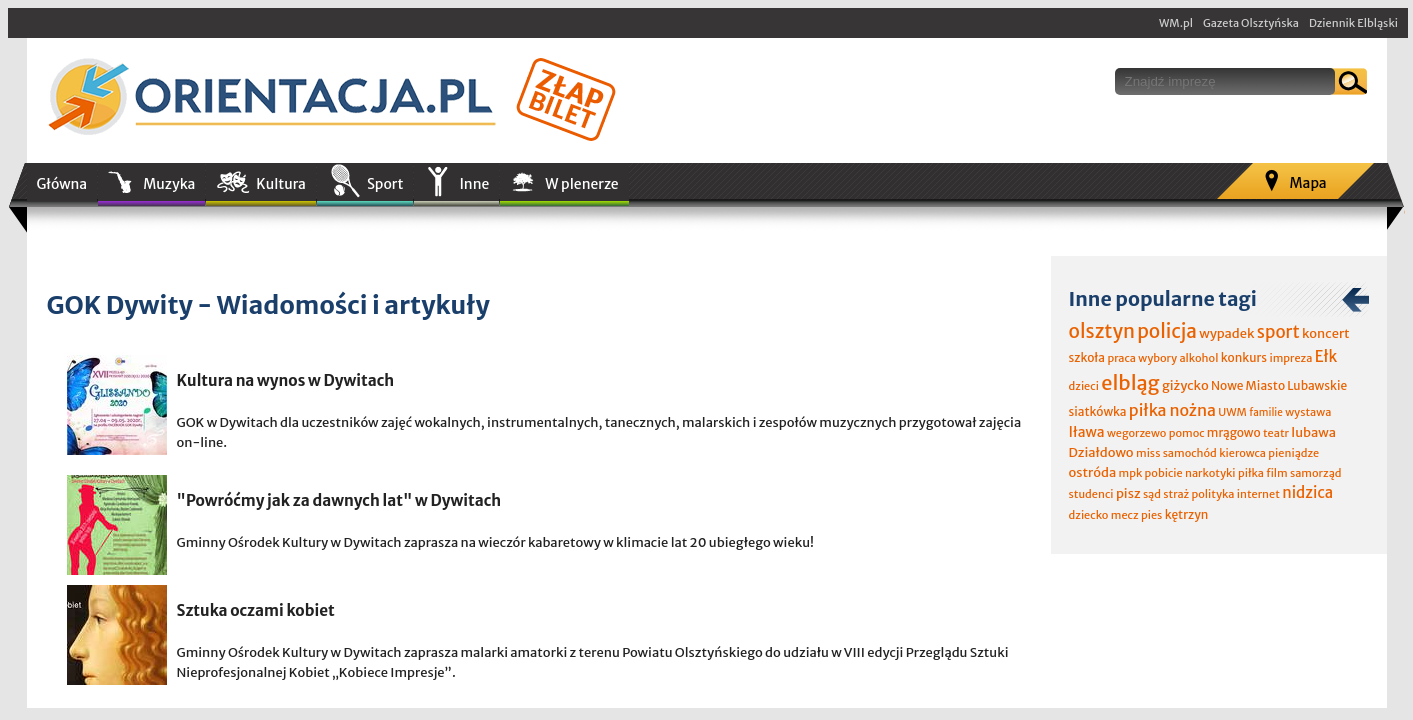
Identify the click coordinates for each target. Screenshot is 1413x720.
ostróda (1093, 472)
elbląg (1130, 382)
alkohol (1198, 358)
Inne (474, 184)
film (1277, 473)
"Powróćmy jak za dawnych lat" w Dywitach (339, 500)
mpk (1131, 473)
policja (1167, 331)
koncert (1326, 333)
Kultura (281, 184)
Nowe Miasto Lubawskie (1279, 385)
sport (1278, 332)
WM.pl (1176, 23)
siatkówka (1098, 411)
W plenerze (581, 184)
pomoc (1187, 433)
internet (1258, 494)
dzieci (1084, 386)
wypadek (1226, 333)
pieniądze (1293, 453)
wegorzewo (1136, 433)
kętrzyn (1187, 514)
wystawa (1308, 412)
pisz (1128, 493)
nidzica (1307, 492)
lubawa (1313, 432)
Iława (1087, 432)
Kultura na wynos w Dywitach (286, 380)
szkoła (1087, 357)
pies (1151, 515)
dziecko (1089, 515)
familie (1266, 412)
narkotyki (1210, 473)
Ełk (1326, 356)
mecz (1125, 515)
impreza (1290, 358)
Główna (62, 184)
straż (1176, 494)
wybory (1157, 358)
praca (1121, 358)
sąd (1152, 494)
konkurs (1244, 357)
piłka (1251, 473)
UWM (1232, 412)
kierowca (1242, 453)
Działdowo (1101, 452)
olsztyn (1102, 331)
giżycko (1185, 385)
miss (1148, 453)
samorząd (1315, 473)
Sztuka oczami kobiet (256, 610)
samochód (1190, 453)
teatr (1276, 433)
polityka (1213, 494)
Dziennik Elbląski (1353, 23)
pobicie (1164, 473)
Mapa (1307, 183)
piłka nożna (1172, 410)
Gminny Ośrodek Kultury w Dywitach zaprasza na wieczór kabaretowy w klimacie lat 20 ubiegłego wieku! (495, 542)
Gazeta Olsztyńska (1251, 23)
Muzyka (169, 184)
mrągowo (1234, 432)
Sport (385, 184)
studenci (1091, 494)
